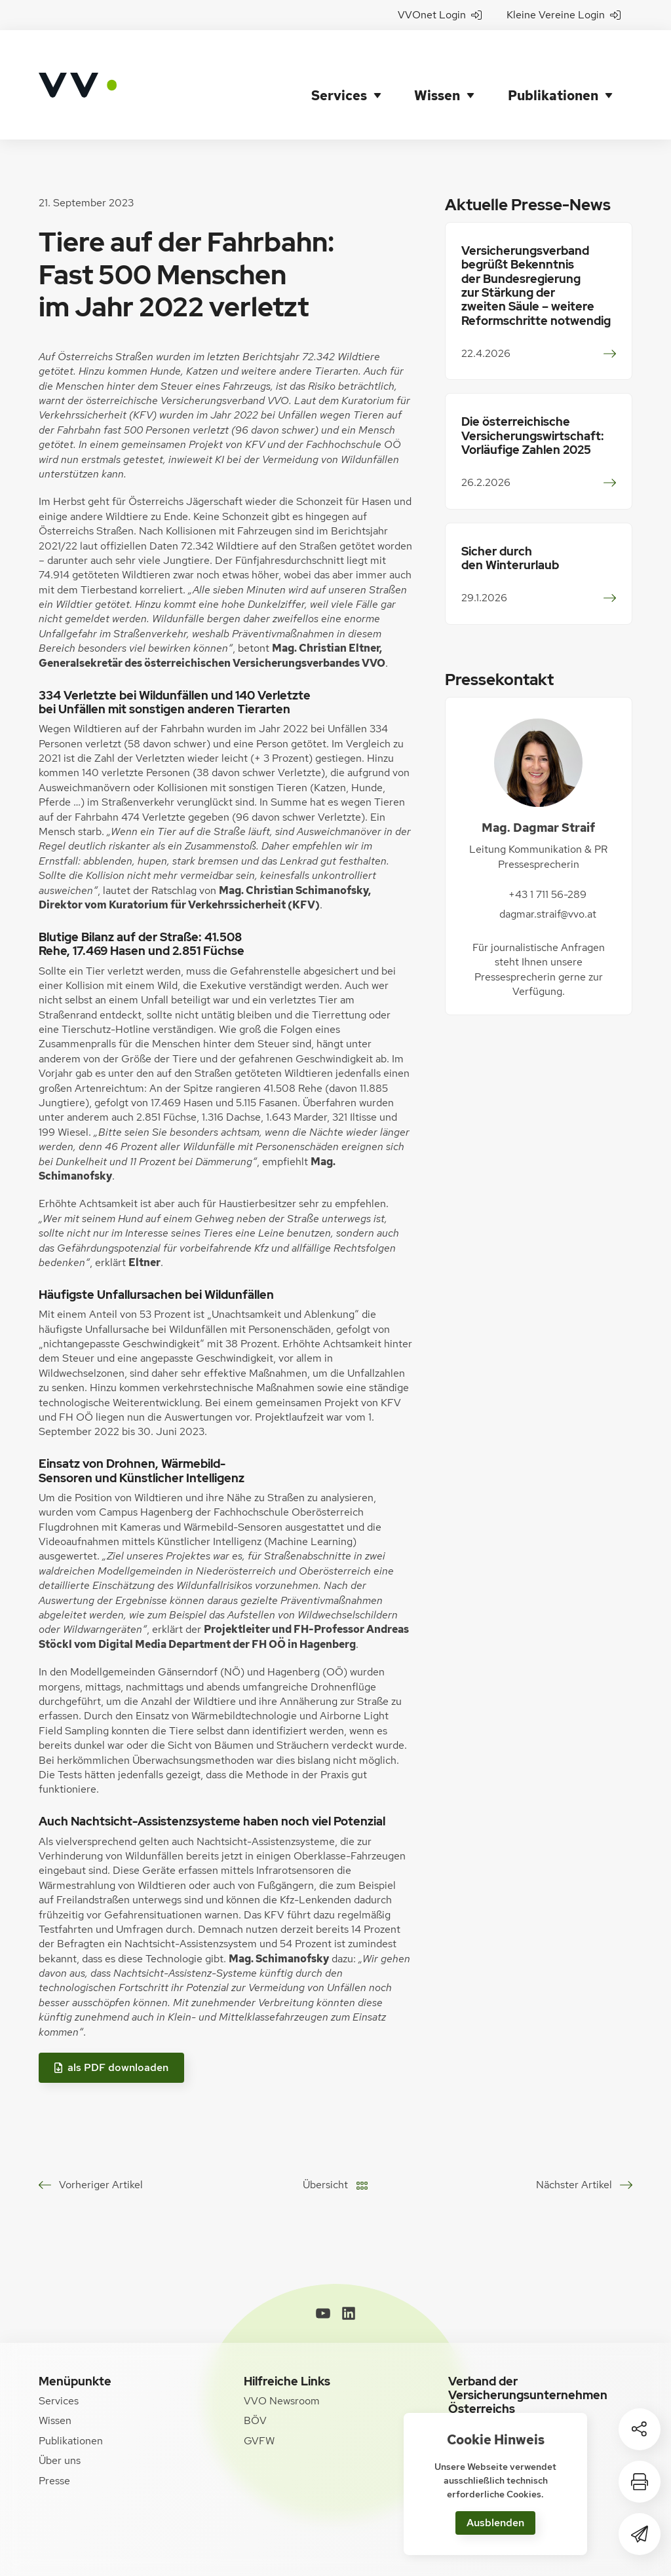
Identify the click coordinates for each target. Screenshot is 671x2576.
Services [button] (338, 64)
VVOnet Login (440, 15)
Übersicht (325, 2145)
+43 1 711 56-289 (547, 854)
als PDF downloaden (111, 2027)
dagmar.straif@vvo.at (547, 875)
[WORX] (613, 2553)
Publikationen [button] (557, 64)
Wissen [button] (439, 64)
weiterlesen (606, 314)
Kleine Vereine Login (564, 15)
